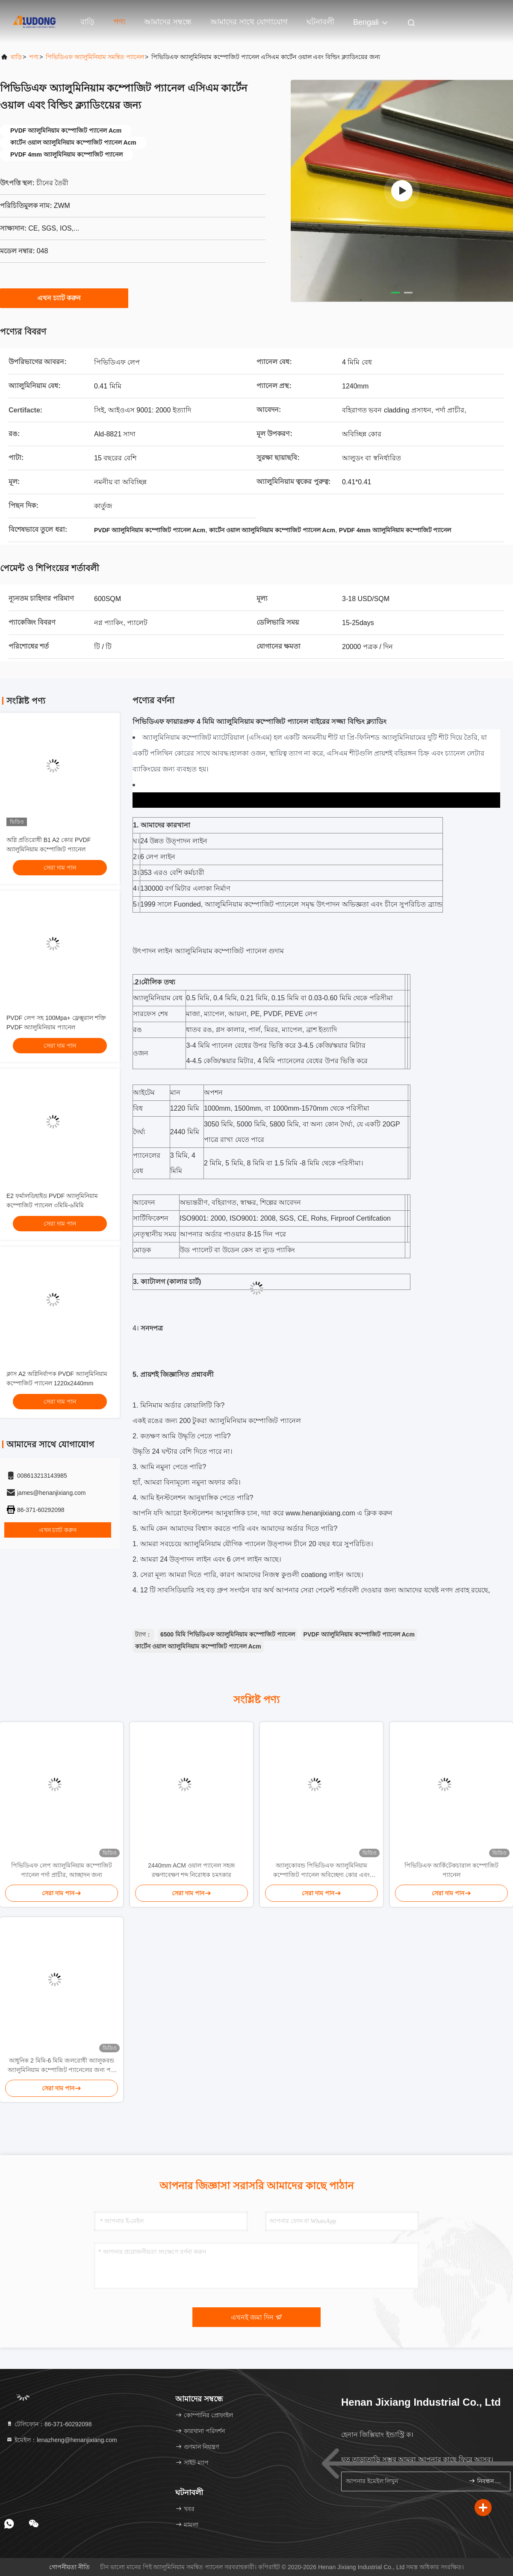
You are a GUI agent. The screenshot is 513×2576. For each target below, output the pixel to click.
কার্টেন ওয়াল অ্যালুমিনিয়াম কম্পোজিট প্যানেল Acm (198, 1646)
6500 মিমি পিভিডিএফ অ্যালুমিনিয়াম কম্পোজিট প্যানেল (227, 1634)
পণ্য (119, 22)
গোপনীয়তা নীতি (69, 2567)
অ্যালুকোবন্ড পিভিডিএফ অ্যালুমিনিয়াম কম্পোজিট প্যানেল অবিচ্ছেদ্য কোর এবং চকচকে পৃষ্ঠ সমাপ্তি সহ (321, 1870)
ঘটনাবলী (320, 22)
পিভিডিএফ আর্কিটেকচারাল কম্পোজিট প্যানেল (451, 1870)
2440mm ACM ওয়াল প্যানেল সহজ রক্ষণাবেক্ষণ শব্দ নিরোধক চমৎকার (191, 1870)
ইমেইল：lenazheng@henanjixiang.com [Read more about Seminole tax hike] (61, 2440)
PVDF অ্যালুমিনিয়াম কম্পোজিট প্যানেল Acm (359, 1634)
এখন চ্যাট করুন (64, 297)
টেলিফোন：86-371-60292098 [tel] (48, 2424)
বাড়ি (87, 22)
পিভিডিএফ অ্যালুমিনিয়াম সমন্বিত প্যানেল (95, 56)
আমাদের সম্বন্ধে (168, 22)
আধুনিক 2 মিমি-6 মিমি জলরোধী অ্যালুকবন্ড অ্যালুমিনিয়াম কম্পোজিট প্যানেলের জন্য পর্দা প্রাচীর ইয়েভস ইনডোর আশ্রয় (62, 2066)
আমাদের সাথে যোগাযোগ (249, 22)
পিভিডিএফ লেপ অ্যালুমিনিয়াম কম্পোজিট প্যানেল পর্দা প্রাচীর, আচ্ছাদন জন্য (61, 1870)
